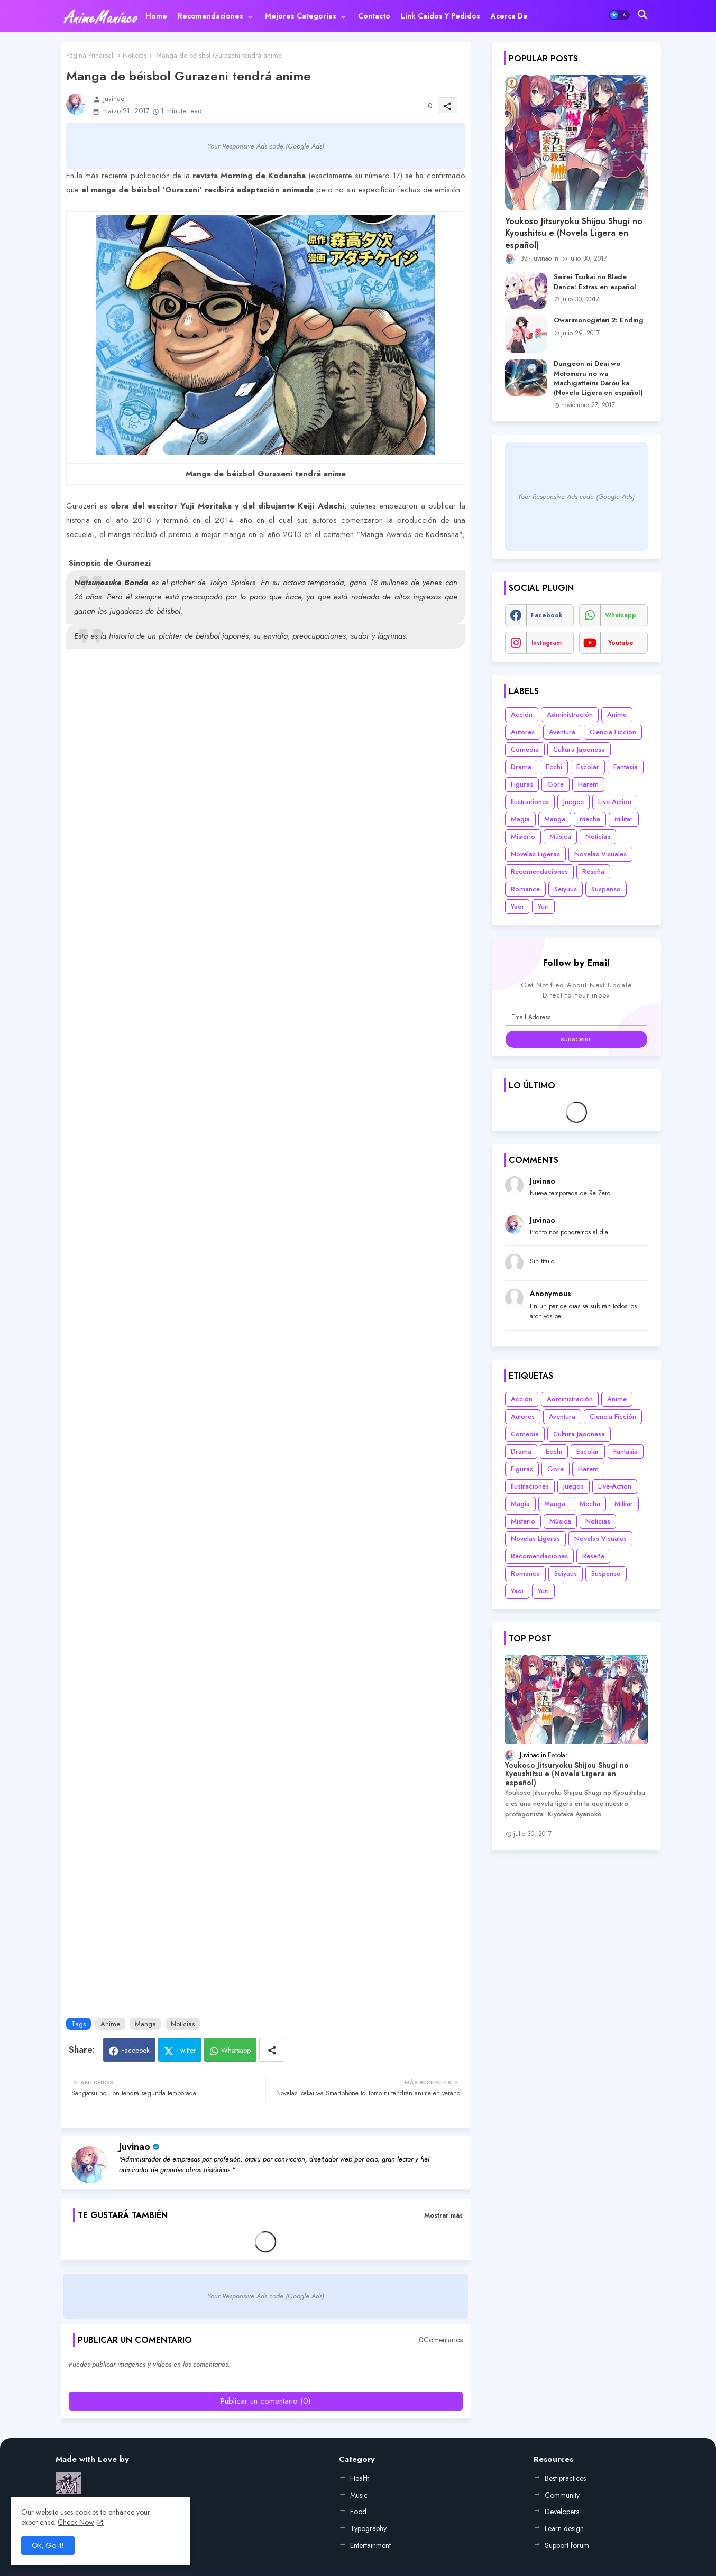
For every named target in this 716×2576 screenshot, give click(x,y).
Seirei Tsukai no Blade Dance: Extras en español (595, 281)
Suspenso (606, 889)
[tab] (156, 16)
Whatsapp (236, 2050)
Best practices (565, 2478)
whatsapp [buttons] (620, 615)
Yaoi (517, 906)
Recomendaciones (210, 16)
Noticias (134, 55)
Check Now (76, 2522)
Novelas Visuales (600, 854)
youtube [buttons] (621, 643)
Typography (368, 2528)
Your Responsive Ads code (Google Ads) (265, 146)
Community (562, 2495)
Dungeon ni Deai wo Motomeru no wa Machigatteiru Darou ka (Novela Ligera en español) (598, 378)
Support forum (567, 2545)
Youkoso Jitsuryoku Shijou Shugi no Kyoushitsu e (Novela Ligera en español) (573, 233)
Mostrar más (443, 2215)
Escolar (587, 767)
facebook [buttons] (547, 615)
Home (156, 16)
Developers (562, 2511)
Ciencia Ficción (613, 732)
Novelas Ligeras (535, 854)
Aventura (562, 732)
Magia (520, 819)
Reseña (593, 871)
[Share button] (271, 2050)
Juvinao (134, 2147)
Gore (555, 784)
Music (359, 2495)
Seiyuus (565, 889)
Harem (588, 784)
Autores (523, 732)
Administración (570, 714)
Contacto (374, 16)
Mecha (590, 819)
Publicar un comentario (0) (265, 2401)
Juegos (573, 802)
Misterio (523, 837)
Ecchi (554, 767)
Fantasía (625, 767)
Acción (522, 714)
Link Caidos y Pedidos (440, 16)
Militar (623, 819)
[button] (619, 15)
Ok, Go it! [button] (48, 2545)
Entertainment (370, 2545)
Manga (145, 2024)
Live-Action (614, 802)
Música (560, 837)
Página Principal (89, 55)
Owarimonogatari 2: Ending (599, 320)
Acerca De (509, 16)
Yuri (543, 906)
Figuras (522, 784)
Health (360, 2478)
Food (358, 2511)
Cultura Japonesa (579, 749)
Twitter (186, 2050)
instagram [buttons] (546, 643)
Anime (110, 2024)
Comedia (525, 749)
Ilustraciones (530, 802)
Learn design (564, 2528)
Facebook (135, 2050)
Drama (521, 767)
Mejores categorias (300, 16)
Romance (525, 889)
